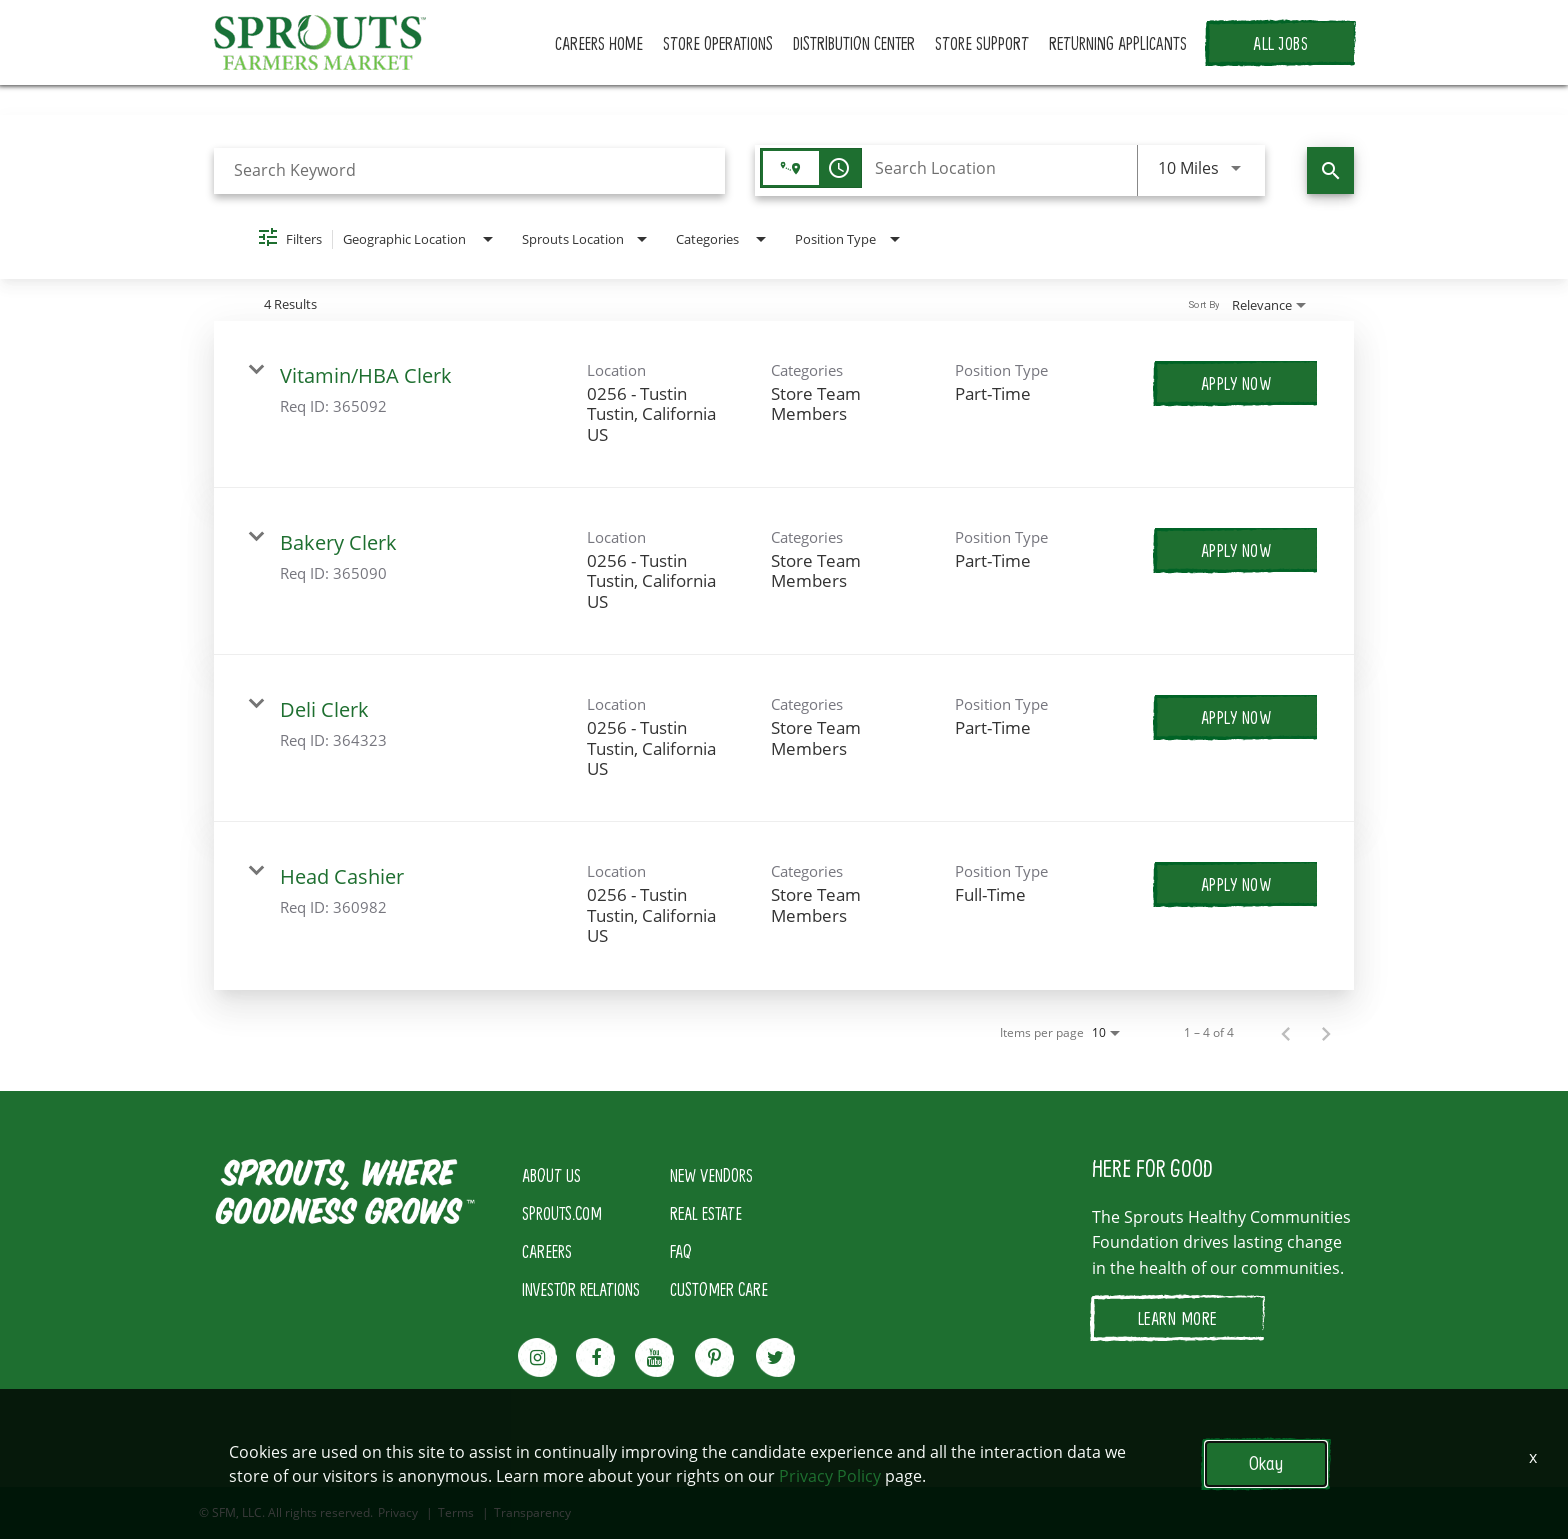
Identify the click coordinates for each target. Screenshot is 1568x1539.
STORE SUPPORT (982, 43)
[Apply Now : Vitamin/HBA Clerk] (1236, 383)
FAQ (681, 1251)
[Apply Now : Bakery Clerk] (1236, 550)
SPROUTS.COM (562, 1213)
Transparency (532, 1513)
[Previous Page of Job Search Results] (1286, 1033)
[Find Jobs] (1330, 170)
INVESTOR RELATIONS (581, 1289)
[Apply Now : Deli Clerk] (1236, 717)
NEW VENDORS (711, 1175)
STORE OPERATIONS (718, 43)
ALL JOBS (1280, 43)
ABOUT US (551, 1175)
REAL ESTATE (706, 1213)
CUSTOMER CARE (719, 1289)
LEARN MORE (1177, 1318)
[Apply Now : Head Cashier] (1236, 884)
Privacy (398, 1513)
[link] (784, 404)
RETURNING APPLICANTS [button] (1118, 43)
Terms (456, 1513)
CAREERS (547, 1251)
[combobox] (469, 170)
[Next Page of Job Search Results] (1326, 1033)
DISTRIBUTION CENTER (854, 43)
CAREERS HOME (599, 43)
